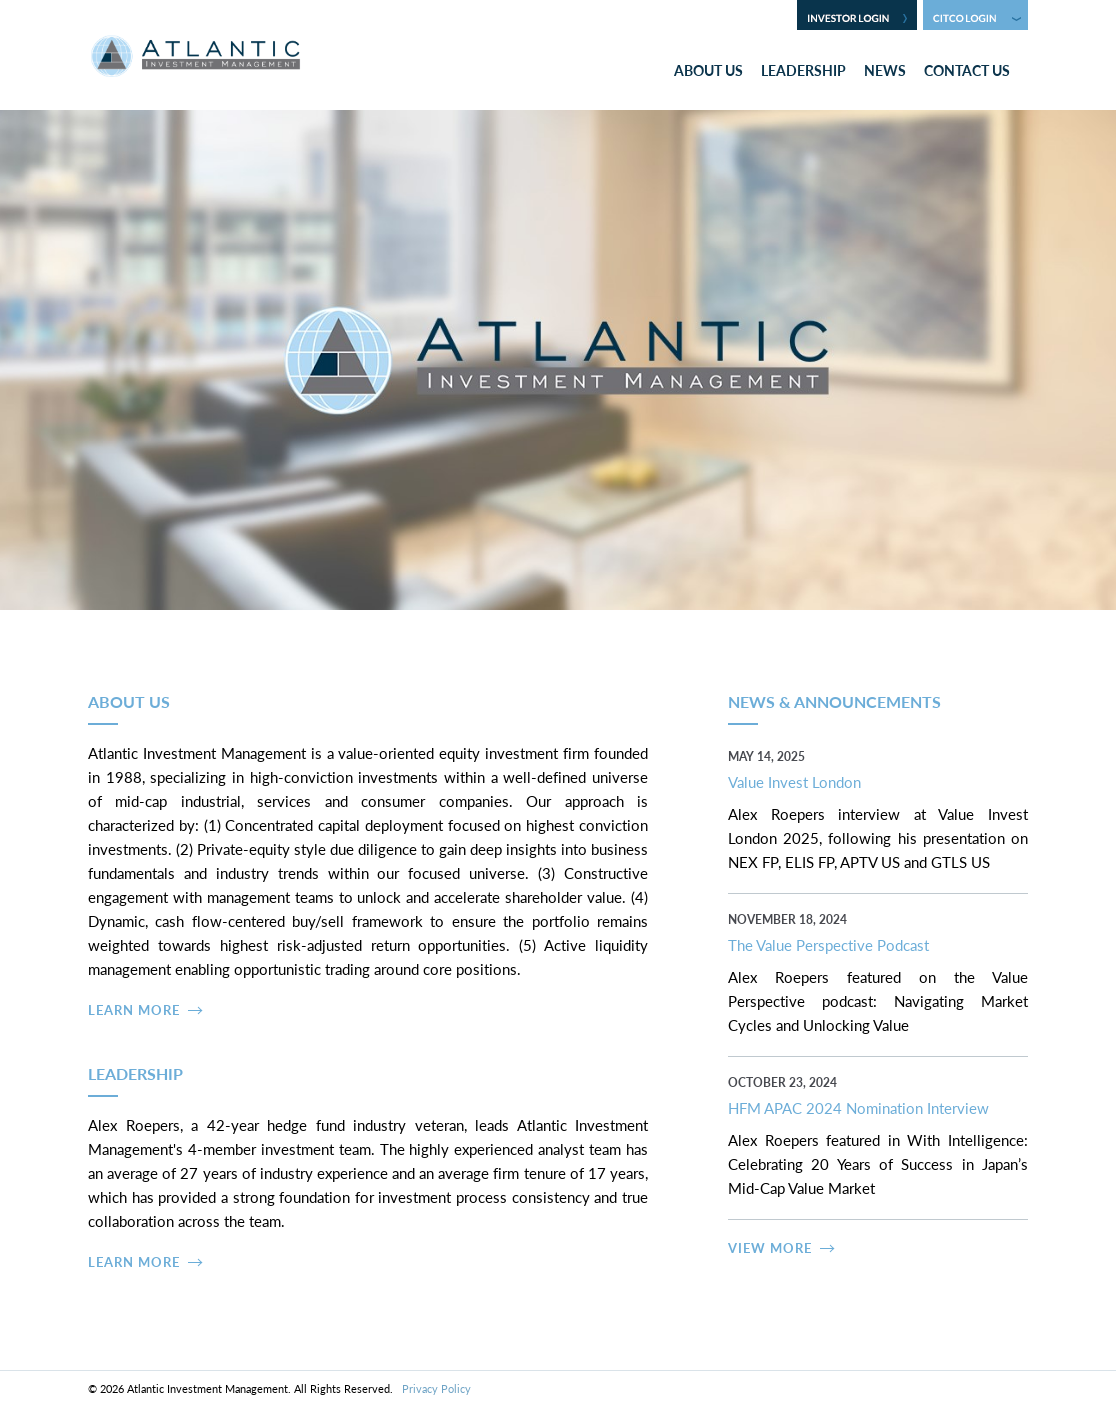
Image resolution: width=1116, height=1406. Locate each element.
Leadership (803, 70)
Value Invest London (794, 781)
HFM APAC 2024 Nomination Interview (858, 1107)
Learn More (134, 1009)
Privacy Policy (436, 1388)
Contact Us (967, 70)
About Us (708, 70)
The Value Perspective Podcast (828, 944)
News (885, 70)
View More (770, 1247)
